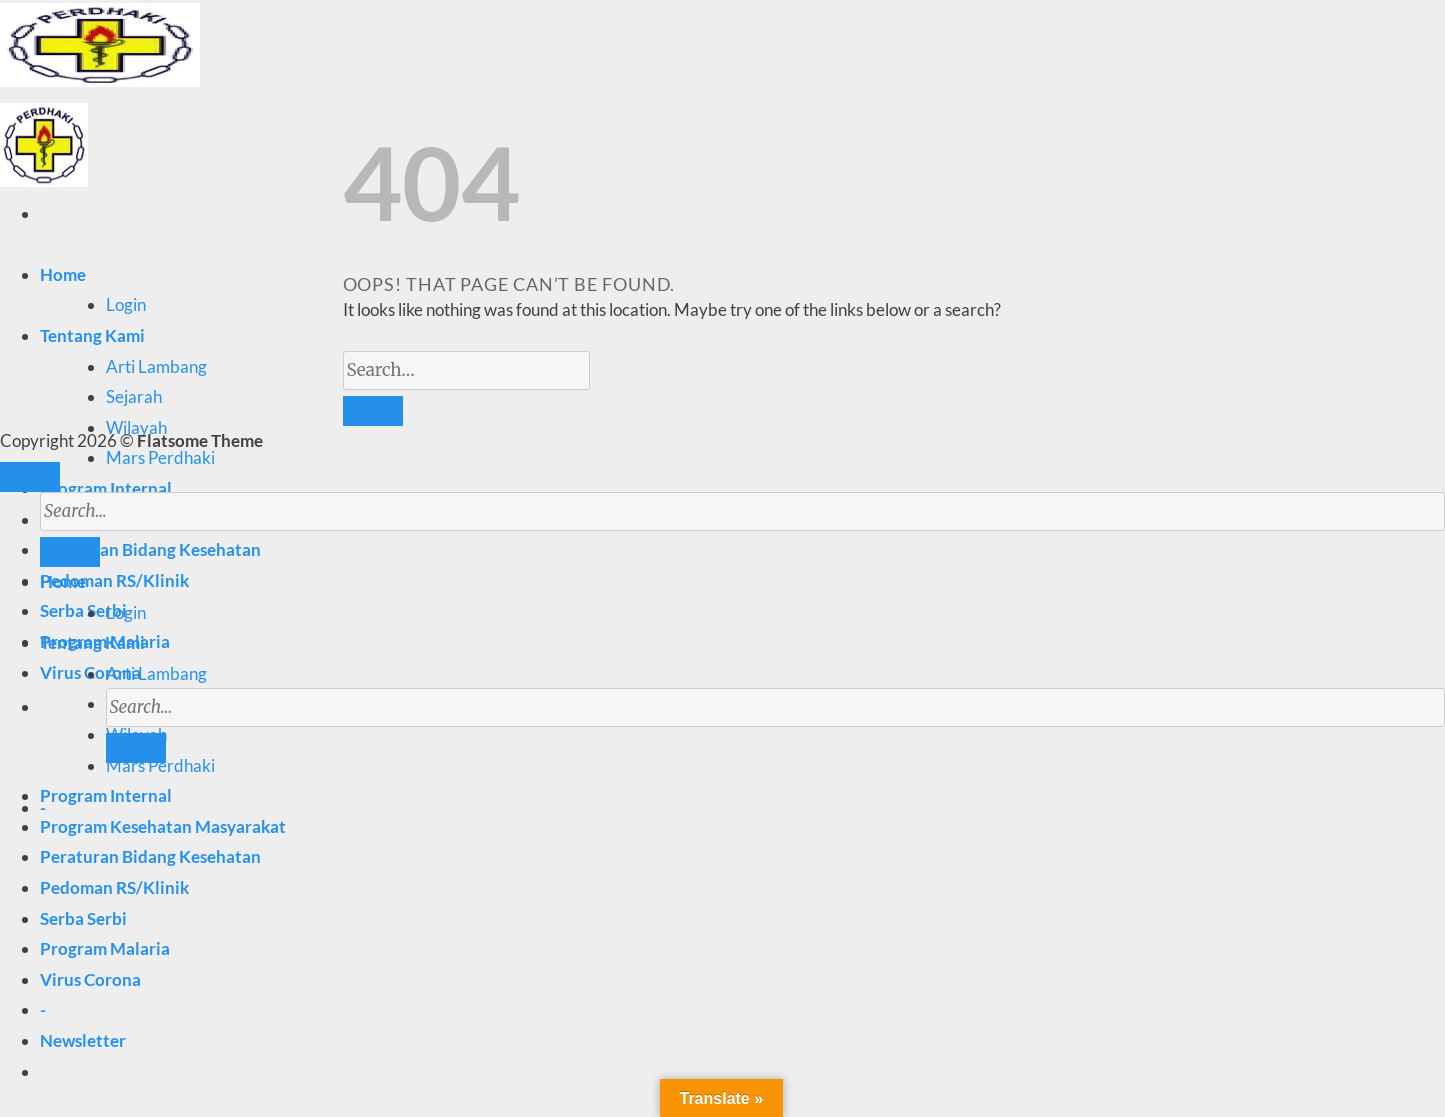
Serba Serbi (83, 610)
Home (63, 274)
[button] (83, 1040)
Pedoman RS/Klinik (114, 580)
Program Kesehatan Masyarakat (163, 826)
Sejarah (134, 396)
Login (126, 304)
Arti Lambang (156, 366)
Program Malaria (105, 948)
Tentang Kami (92, 335)
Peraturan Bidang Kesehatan (150, 856)
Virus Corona (90, 979)
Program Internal (106, 488)
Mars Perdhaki (160, 457)
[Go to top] (30, 477)
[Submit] (136, 748)
